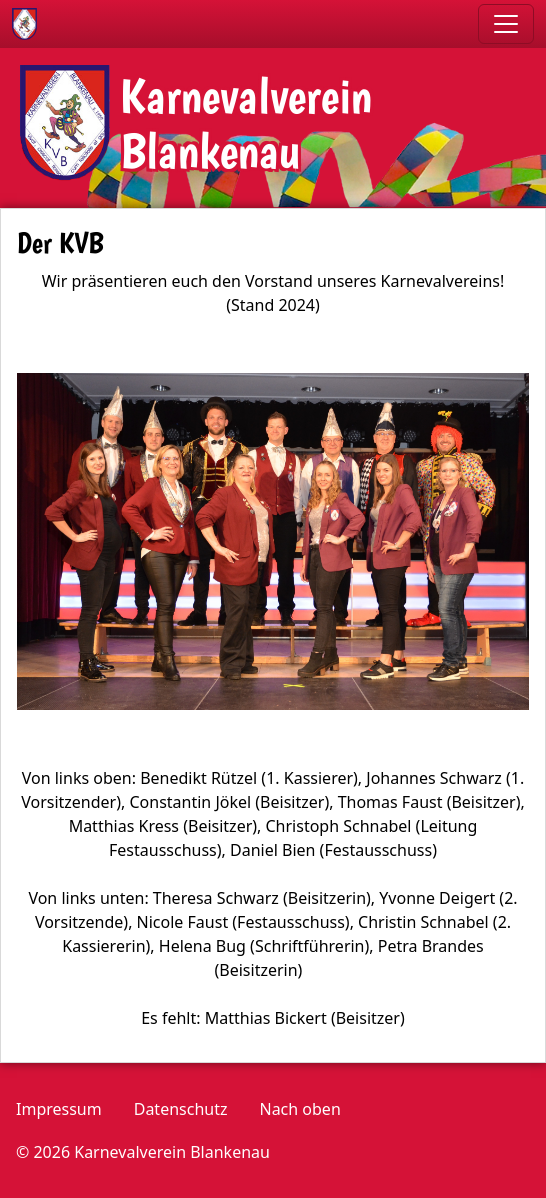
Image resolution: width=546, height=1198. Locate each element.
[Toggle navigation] (506, 24)
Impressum (59, 1109)
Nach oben (299, 1109)
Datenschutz (181, 1109)
